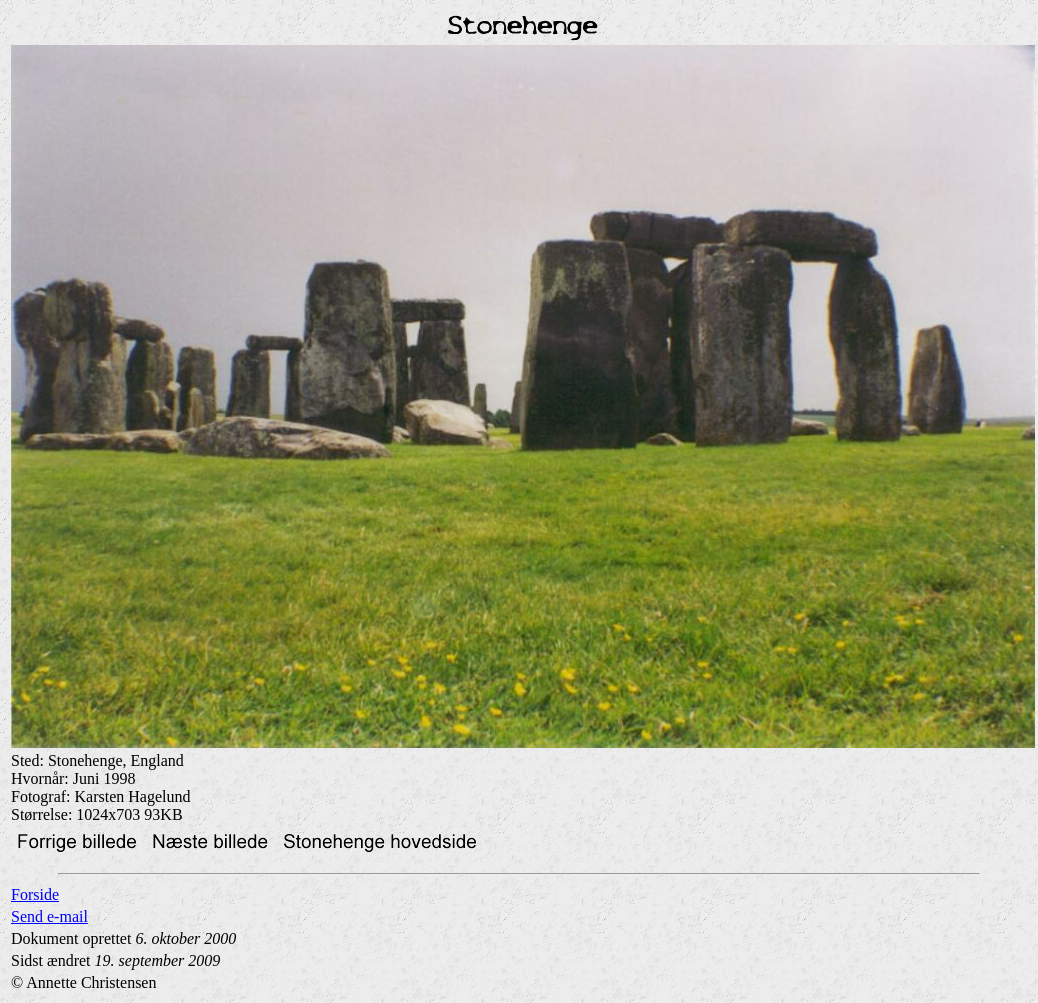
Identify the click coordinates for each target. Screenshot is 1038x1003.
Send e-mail (49, 916)
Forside (35, 894)
